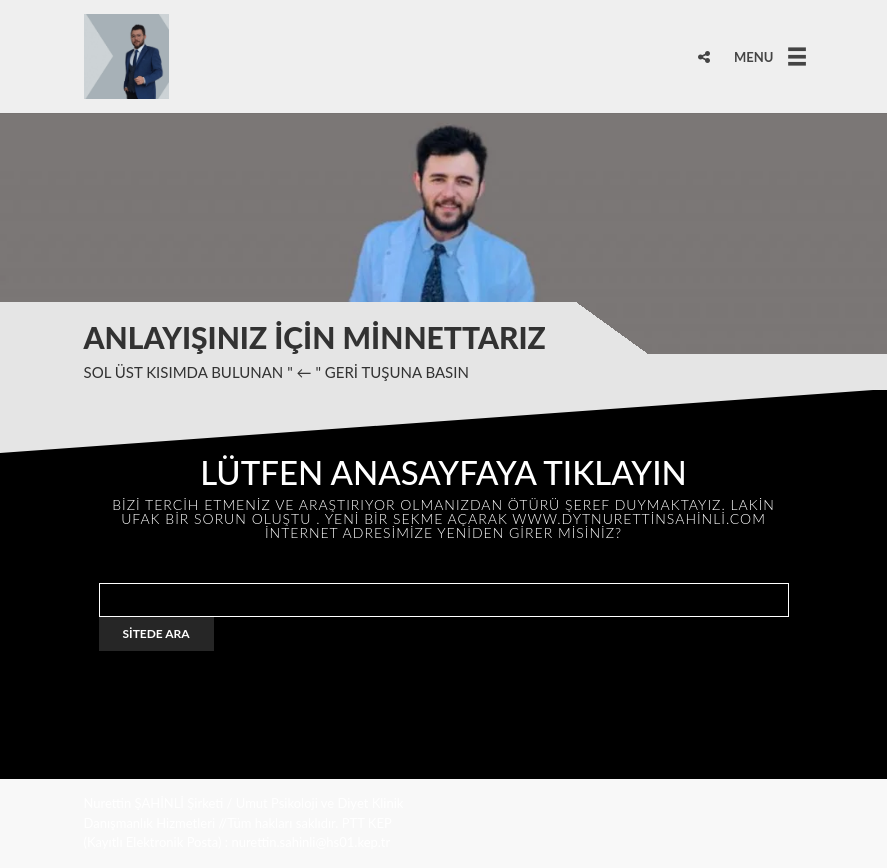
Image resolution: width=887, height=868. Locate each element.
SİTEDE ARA (156, 633)
